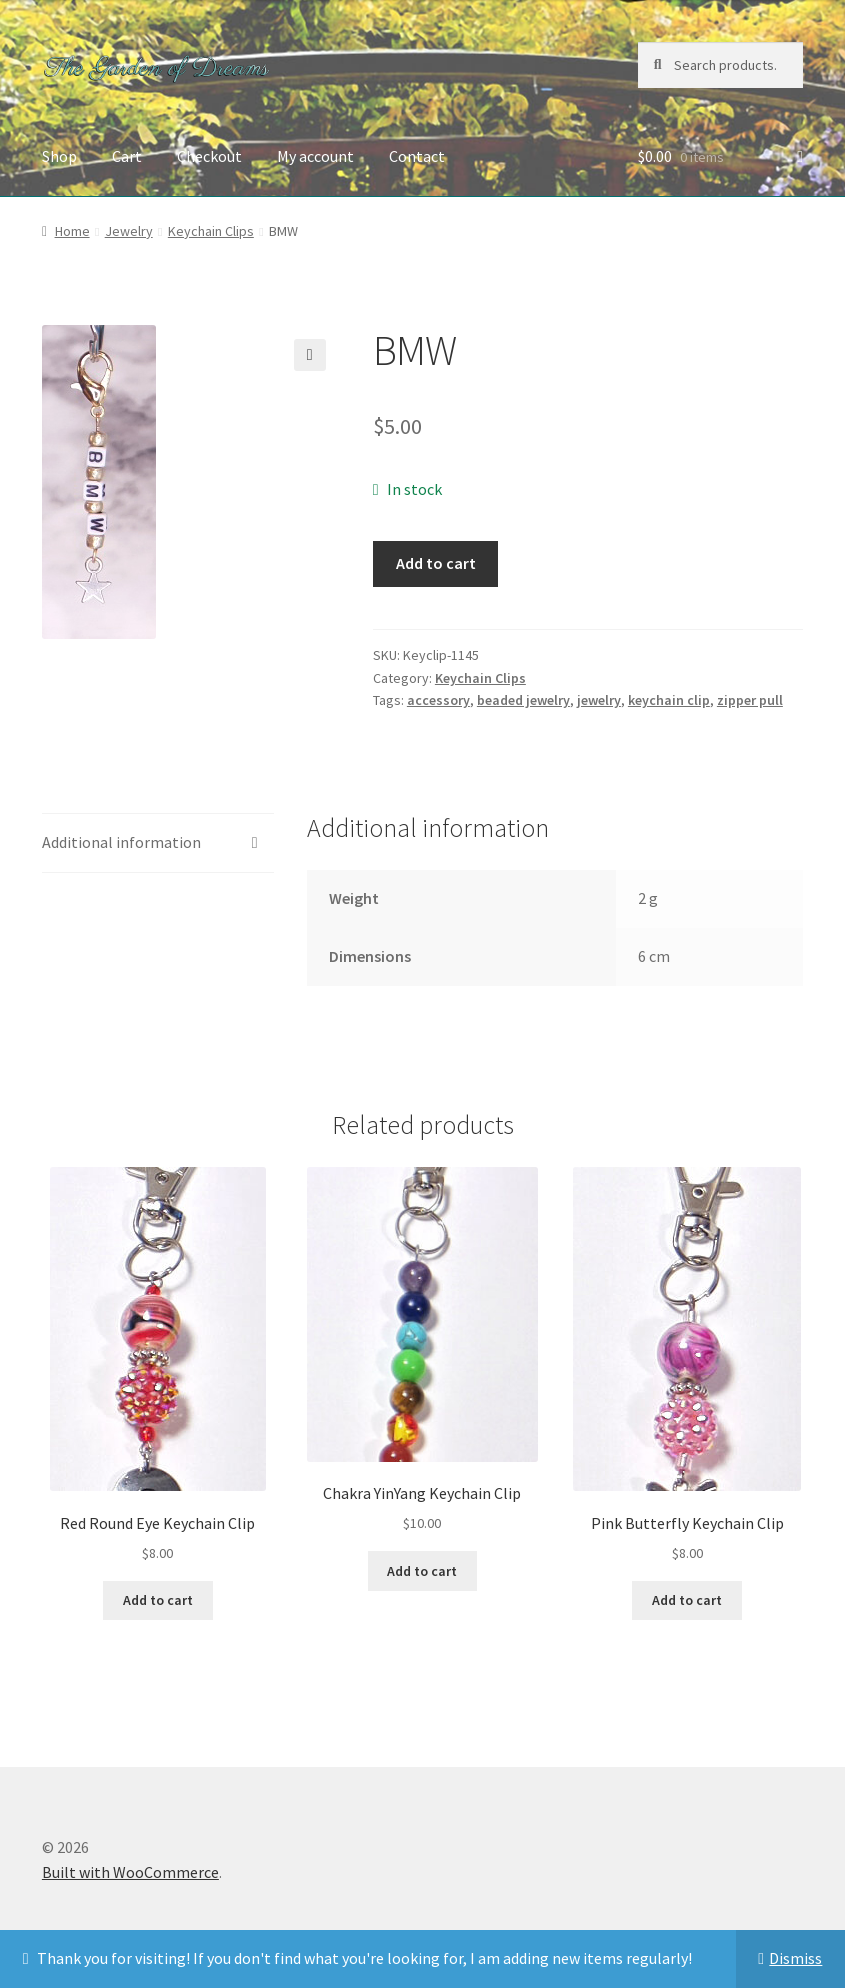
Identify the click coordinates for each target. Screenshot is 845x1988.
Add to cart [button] (158, 1600)
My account (315, 156)
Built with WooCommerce (130, 1872)
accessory (438, 700)
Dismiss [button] (795, 1958)
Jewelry (129, 231)
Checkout (209, 156)
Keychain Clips (211, 231)
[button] (310, 355)
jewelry (599, 700)
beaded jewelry (523, 700)
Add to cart (436, 563)
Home (72, 231)
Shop (59, 156)
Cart (127, 156)
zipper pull (750, 700)
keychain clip (669, 700)
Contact (417, 156)
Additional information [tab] (121, 842)
